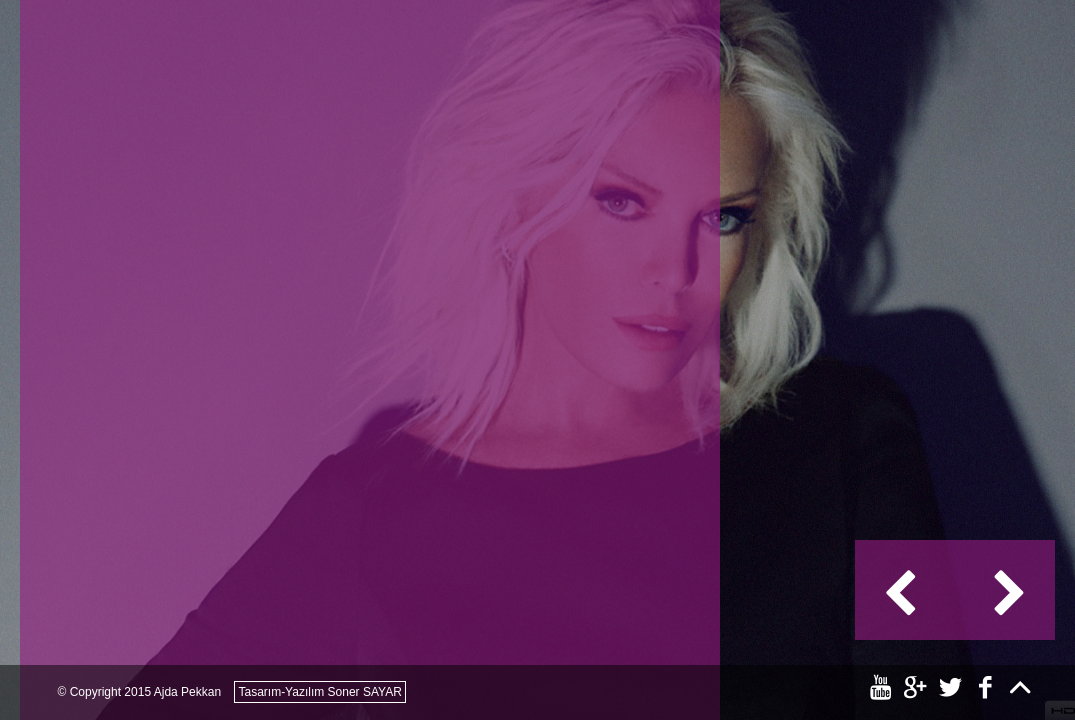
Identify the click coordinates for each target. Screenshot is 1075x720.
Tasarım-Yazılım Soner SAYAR (319, 692)
